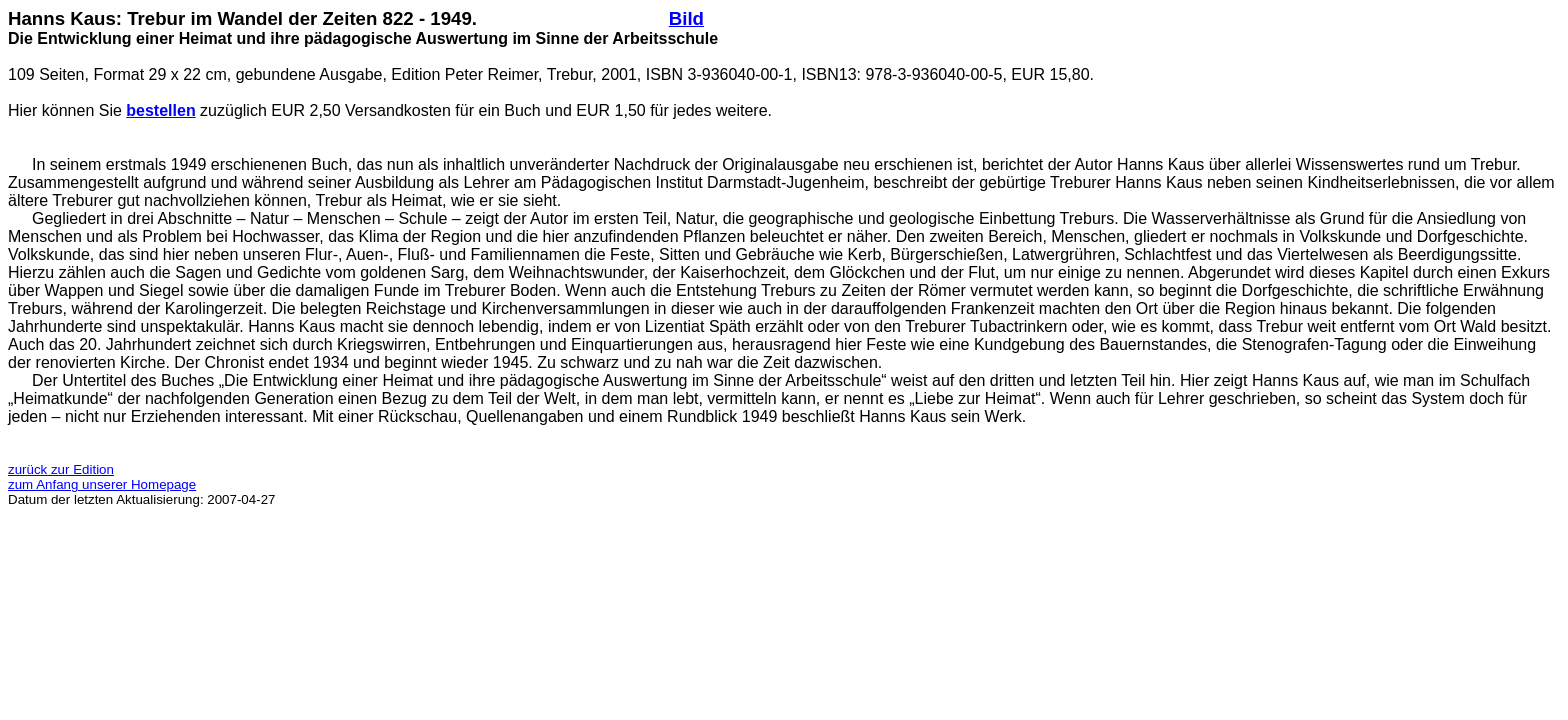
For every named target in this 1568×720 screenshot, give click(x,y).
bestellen (160, 110)
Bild (686, 18)
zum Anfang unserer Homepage (102, 484)
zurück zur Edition (61, 469)
